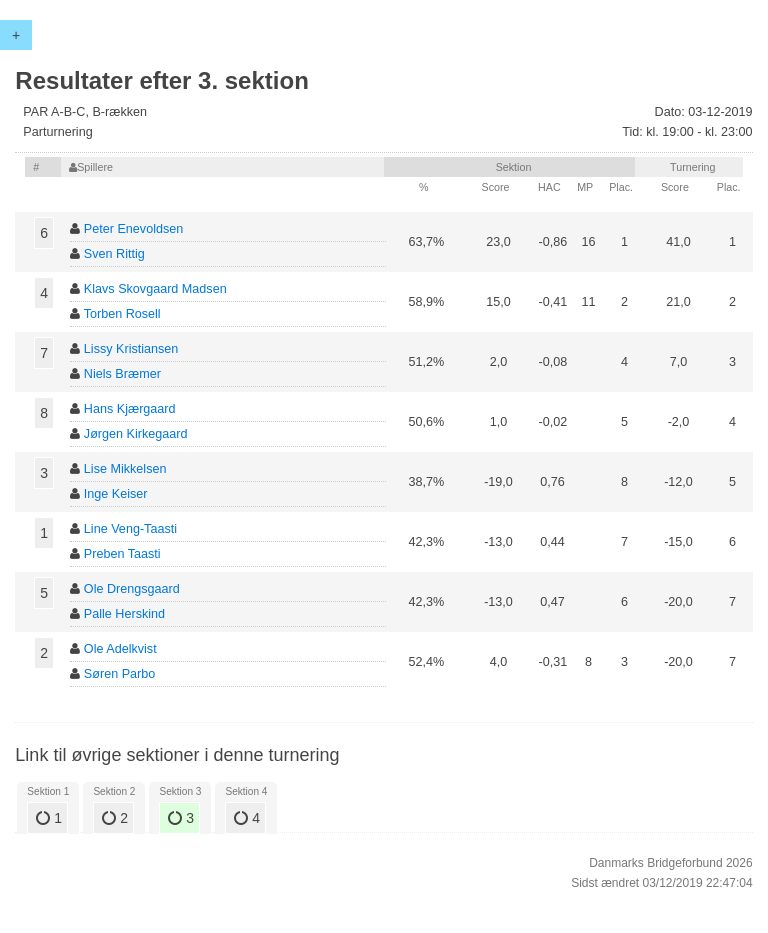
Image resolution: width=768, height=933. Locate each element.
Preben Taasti (122, 554)
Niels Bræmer (122, 374)
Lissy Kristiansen (131, 349)
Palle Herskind (124, 614)
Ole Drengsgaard (132, 589)
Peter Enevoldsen (133, 229)
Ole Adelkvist (120, 649)
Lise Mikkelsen (125, 469)
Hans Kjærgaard (130, 409)
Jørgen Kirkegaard (136, 434)
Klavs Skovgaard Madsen (155, 289)
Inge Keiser (116, 494)
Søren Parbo (119, 674)
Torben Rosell (122, 314)
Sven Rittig (114, 254)
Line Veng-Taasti (130, 529)
